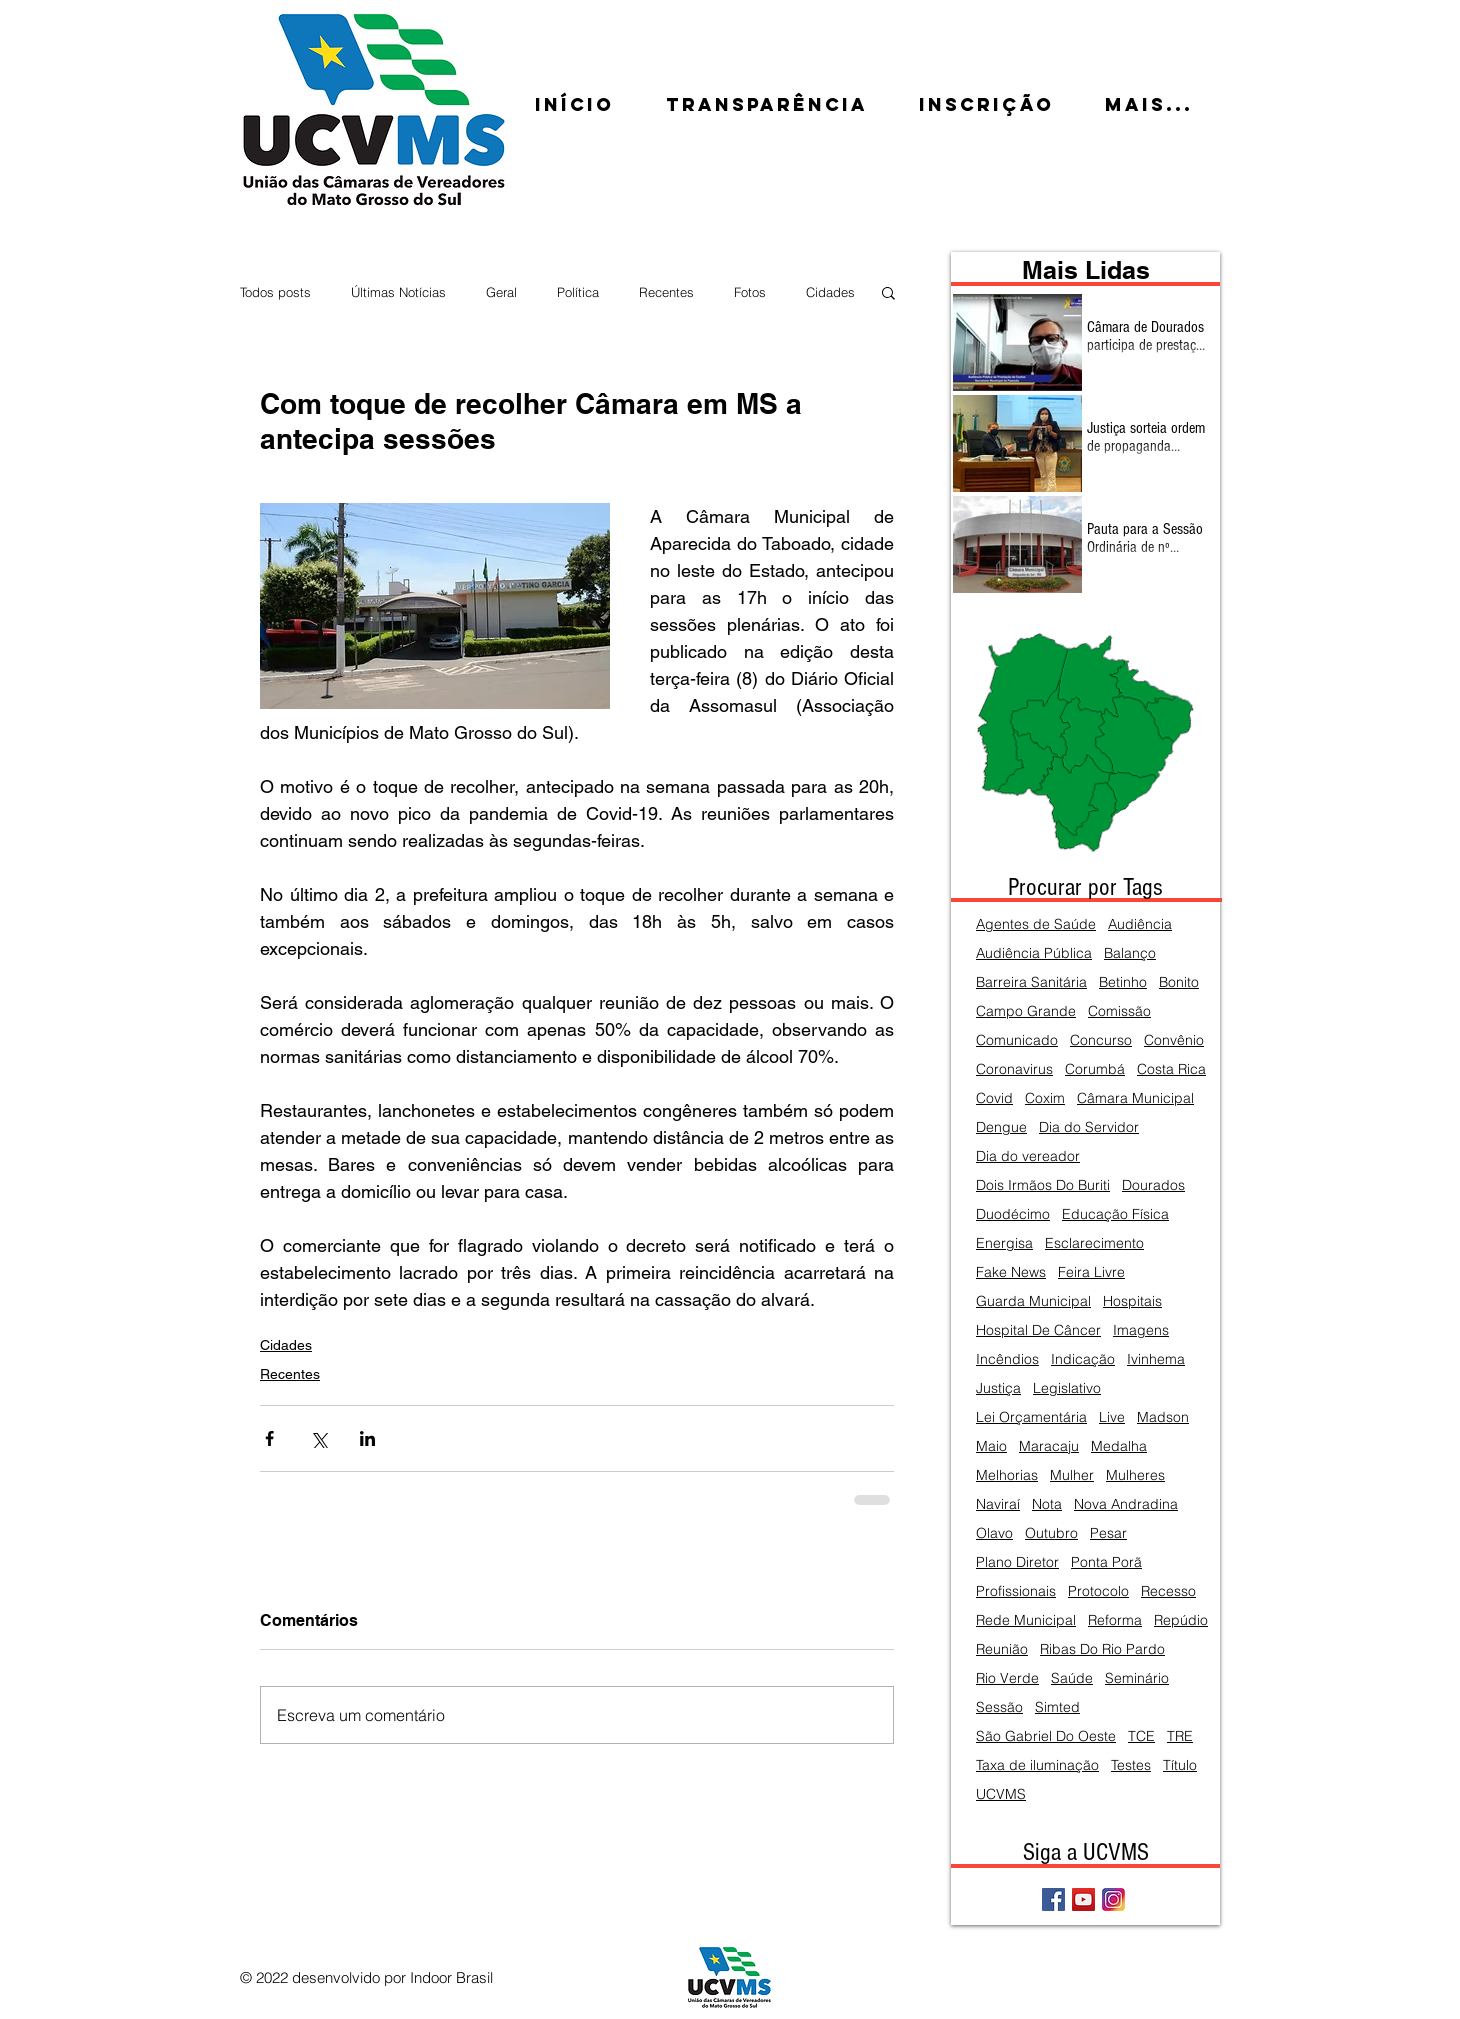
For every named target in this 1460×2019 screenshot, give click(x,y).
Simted (1057, 1707)
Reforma (1115, 1620)
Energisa (1004, 1243)
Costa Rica (1171, 1069)
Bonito (1179, 982)
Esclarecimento (1094, 1243)
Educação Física (1115, 1214)
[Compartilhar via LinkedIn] (367, 1438)
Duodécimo (1013, 1214)
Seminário (1137, 1678)
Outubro (1051, 1533)
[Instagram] (1113, 1899)
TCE (1141, 1736)
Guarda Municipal (1033, 1301)
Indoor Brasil (451, 1977)
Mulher (1072, 1475)
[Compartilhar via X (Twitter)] (318, 1438)
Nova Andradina (1126, 1504)
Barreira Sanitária (1031, 982)
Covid (994, 1098)
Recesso (1168, 1591)
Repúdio (1181, 1620)
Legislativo (1067, 1388)
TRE (1180, 1736)
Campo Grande (1026, 1011)
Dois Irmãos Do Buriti (1043, 1185)
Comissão (1119, 1011)
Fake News (1011, 1272)
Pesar (1108, 1533)
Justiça (998, 1388)
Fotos (750, 292)
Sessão (999, 1707)
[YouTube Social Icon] (1083, 1899)
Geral (501, 292)
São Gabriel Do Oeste (1046, 1736)
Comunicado (1017, 1040)
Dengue (1001, 1127)
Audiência (1140, 924)
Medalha (1119, 1446)
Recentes (666, 292)
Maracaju (1049, 1446)
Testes (1131, 1765)
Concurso (1101, 1040)
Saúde (1072, 1678)
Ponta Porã (1106, 1562)
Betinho (1123, 982)
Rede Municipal (1026, 1620)
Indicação (1083, 1359)
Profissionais (1016, 1591)
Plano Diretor (1017, 1562)
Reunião (1002, 1649)
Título (1180, 1765)
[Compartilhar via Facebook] (269, 1438)
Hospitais (1132, 1301)
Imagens (1141, 1330)
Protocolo (1098, 1591)
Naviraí (998, 1504)
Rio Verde (1007, 1678)
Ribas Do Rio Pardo (1102, 1649)
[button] (888, 292)
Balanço (1130, 953)
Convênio (1174, 1040)
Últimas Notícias (398, 292)
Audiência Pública (1034, 953)
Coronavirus (1014, 1069)
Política (578, 292)
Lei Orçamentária (1031, 1417)
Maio (991, 1446)
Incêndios (1007, 1359)
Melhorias (1007, 1475)
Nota (1047, 1504)
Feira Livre (1091, 1272)
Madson (1163, 1417)
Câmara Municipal (1135, 1098)
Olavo (994, 1533)
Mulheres (1135, 1475)
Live (1112, 1417)
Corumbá (1095, 1069)
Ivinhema (1156, 1359)
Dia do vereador (1028, 1156)
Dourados (1153, 1185)
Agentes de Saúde (1036, 924)
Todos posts (275, 292)
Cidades (830, 292)
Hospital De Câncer (1038, 1330)
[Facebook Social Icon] (1053, 1899)
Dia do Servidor (1089, 1127)
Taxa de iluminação (1037, 1765)
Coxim (1045, 1098)
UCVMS (1001, 1794)
